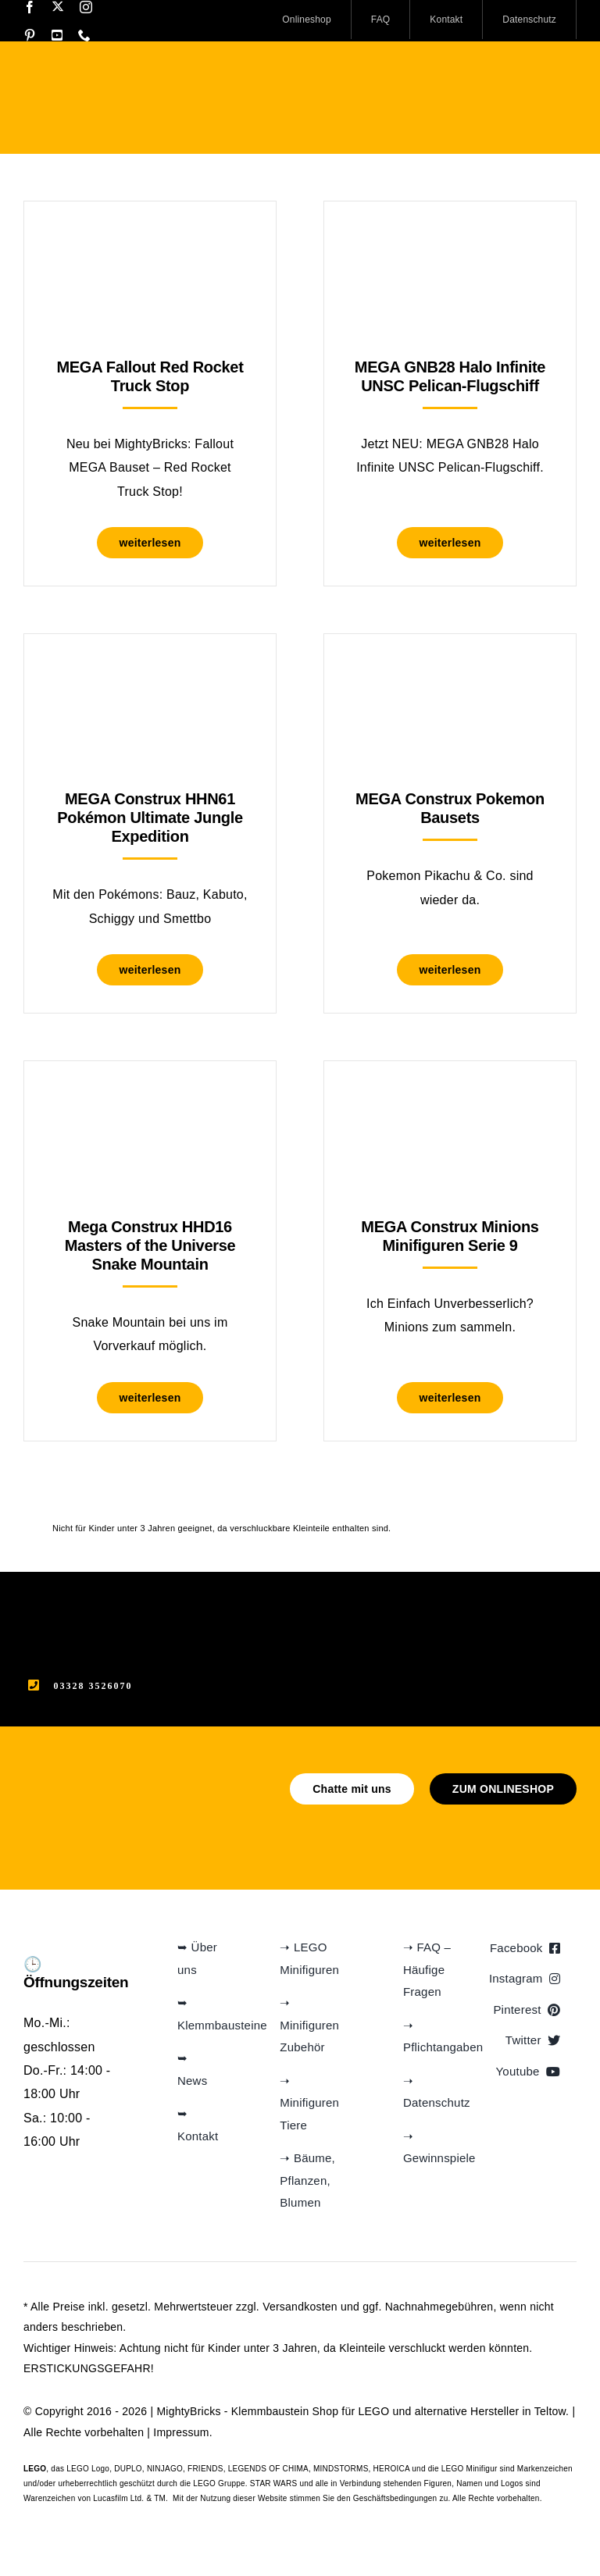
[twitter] (58, 6)
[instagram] (86, 7)
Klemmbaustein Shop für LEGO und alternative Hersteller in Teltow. (400, 2411)
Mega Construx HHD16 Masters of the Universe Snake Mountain (150, 1245)
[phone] (84, 35)
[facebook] (29, 7)
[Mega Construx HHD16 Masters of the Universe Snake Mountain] (150, 1099)
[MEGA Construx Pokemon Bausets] (450, 672)
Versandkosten (300, 2306)
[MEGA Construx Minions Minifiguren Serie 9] (450, 1099)
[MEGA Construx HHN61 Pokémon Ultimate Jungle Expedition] (150, 672)
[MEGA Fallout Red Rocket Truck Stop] (150, 240)
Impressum (181, 2432)
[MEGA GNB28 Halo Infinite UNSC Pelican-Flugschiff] (450, 240)
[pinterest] (29, 35)
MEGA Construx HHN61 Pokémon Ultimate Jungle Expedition (150, 817)
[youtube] (57, 35)
